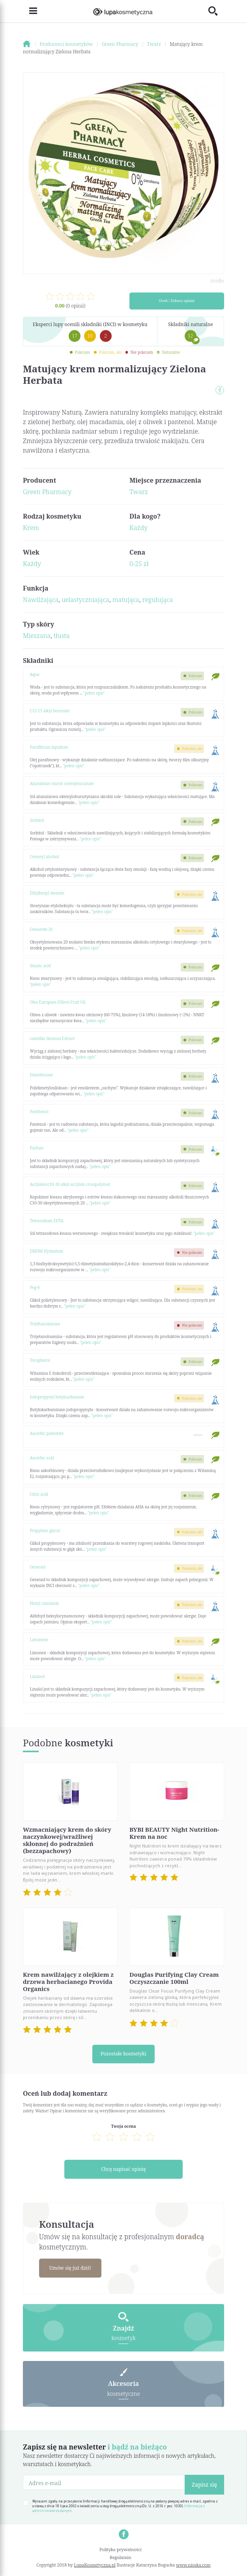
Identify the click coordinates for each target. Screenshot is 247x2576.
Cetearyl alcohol (44, 856)
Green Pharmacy (47, 491)
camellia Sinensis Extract (52, 1038)
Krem (31, 527)
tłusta (61, 635)
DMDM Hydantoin (46, 1251)
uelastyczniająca (85, 599)
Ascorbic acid (42, 1458)
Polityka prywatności (120, 2550)
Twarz (138, 491)
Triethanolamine (45, 1324)
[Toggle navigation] (30, 11)
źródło (217, 280)
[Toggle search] (216, 11)
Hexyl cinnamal (44, 1603)
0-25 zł (139, 563)
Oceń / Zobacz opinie (177, 301)
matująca (125, 599)
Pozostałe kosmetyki (123, 2054)
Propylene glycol (45, 1530)
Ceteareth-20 (41, 929)
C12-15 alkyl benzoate (50, 710)
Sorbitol (37, 820)
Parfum (37, 1148)
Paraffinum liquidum (49, 747)
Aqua (34, 674)
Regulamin (120, 2558)
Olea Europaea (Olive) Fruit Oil (58, 1002)
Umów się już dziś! (71, 2268)
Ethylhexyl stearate (47, 893)
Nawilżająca (40, 599)
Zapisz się (204, 2485)
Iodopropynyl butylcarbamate (57, 1397)
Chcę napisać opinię (123, 2169)
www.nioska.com (193, 2565)
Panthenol (39, 1111)
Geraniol (37, 1567)
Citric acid (39, 1494)
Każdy (138, 527)
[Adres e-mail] (104, 2482)
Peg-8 (35, 1287)
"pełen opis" (94, 693)
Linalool (37, 1676)
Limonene (39, 1639)
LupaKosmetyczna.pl (94, 2565)
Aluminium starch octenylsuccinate (62, 783)
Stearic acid (40, 965)
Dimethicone (41, 1075)
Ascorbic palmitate (47, 1433)
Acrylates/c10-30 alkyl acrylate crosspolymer (70, 1184)
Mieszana (37, 635)
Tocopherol (40, 1360)
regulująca (157, 599)
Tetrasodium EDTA (47, 1220)
